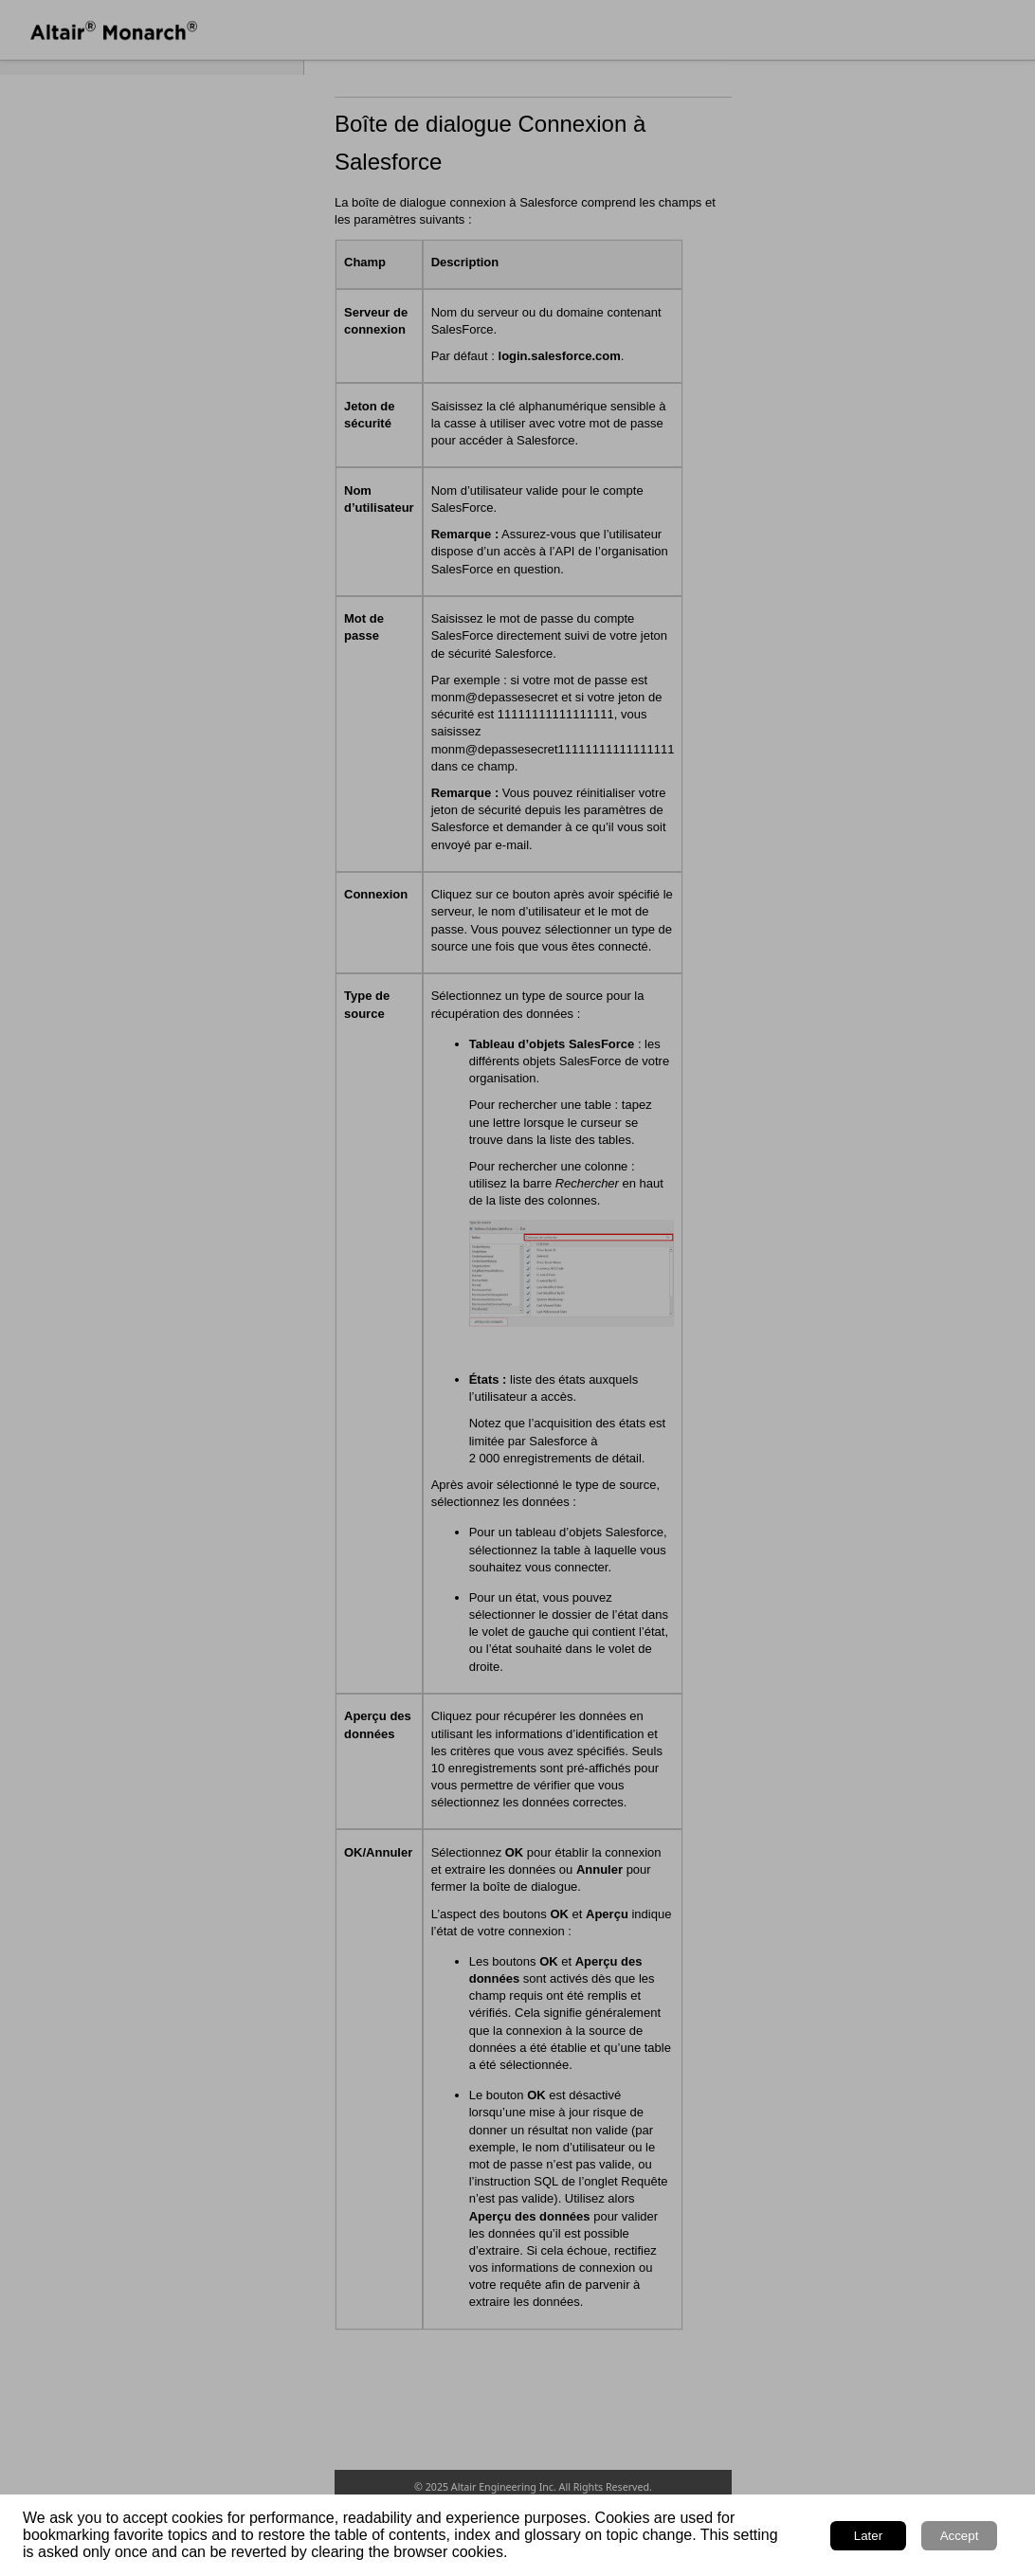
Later (868, 2536)
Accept (959, 2536)
